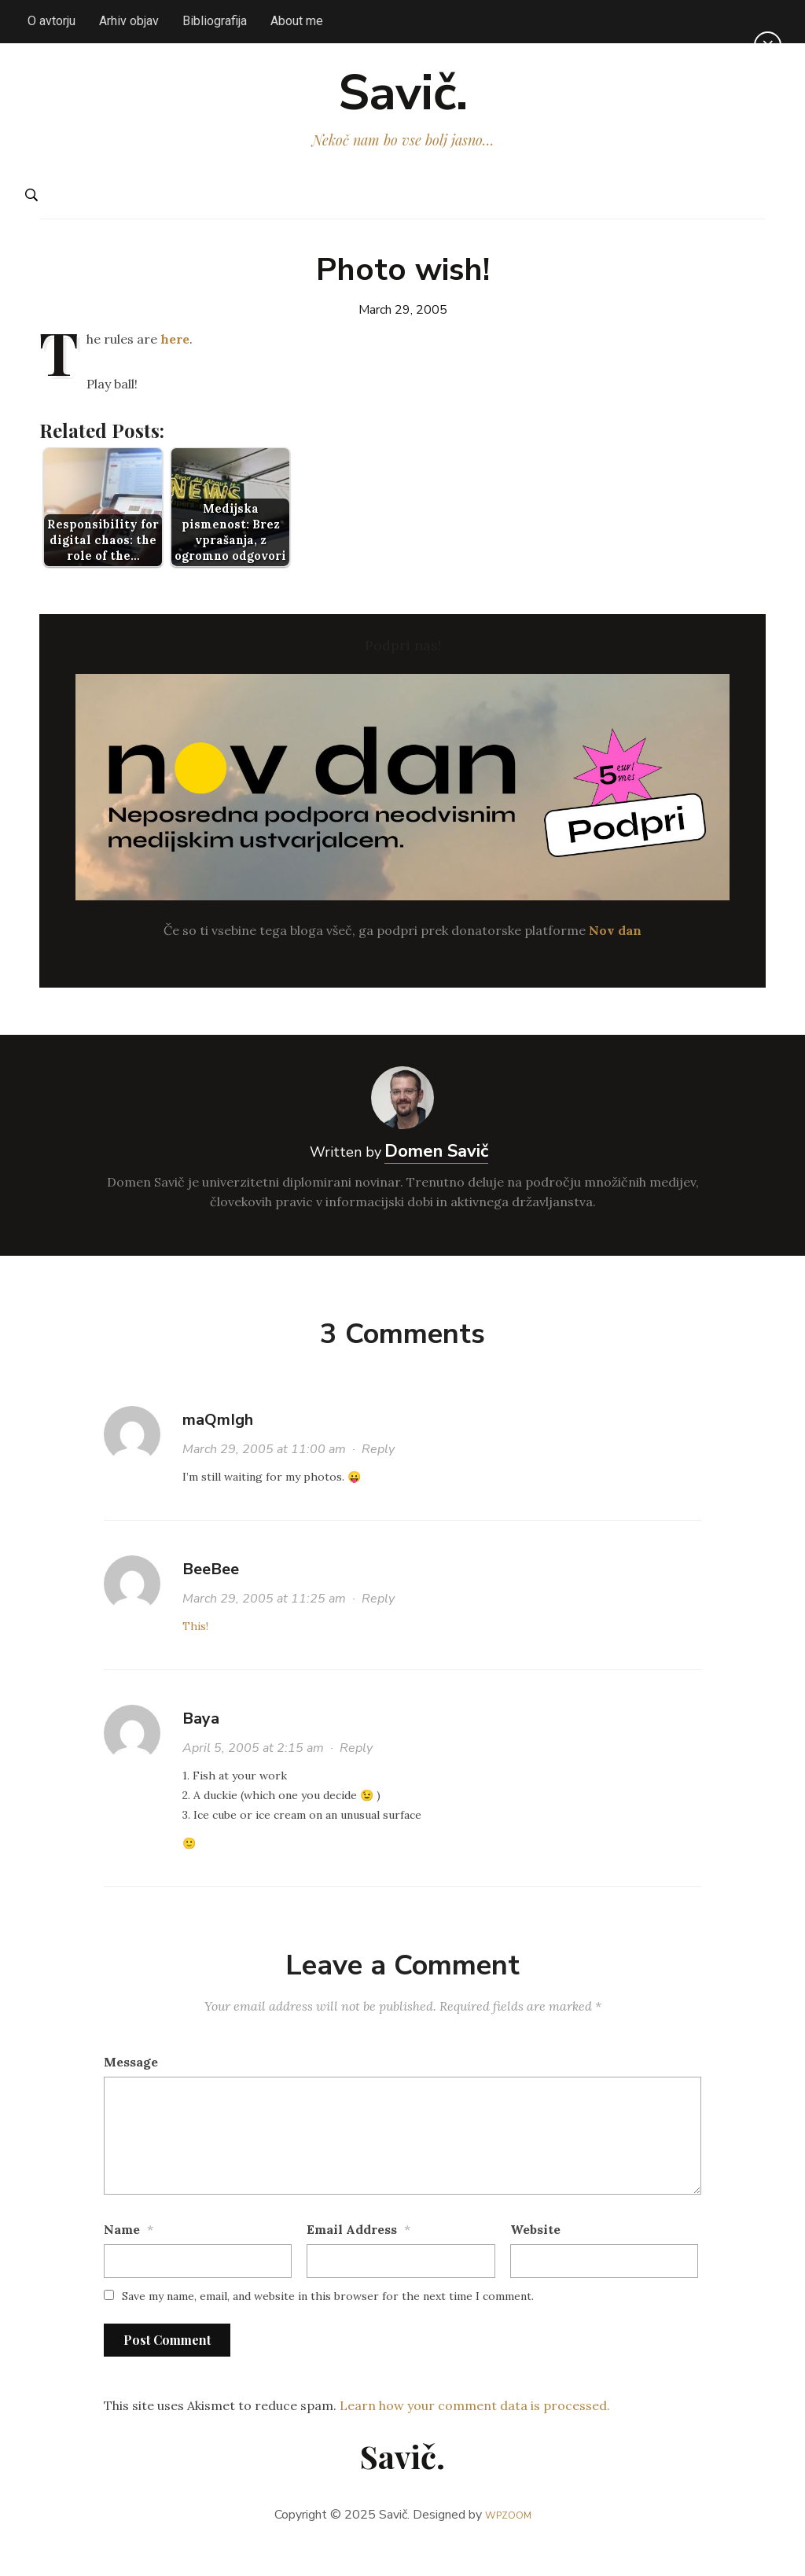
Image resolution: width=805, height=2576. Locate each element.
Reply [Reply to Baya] (356, 1775)
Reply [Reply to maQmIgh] (378, 1476)
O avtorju (51, 20)
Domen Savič (436, 1178)
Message (131, 2089)
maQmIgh (217, 1447)
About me (296, 20)
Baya (200, 1746)
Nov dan (615, 957)
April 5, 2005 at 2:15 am (253, 1775)
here (174, 366)
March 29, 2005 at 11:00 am (264, 1476)
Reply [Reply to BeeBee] (378, 1626)
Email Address (352, 2257)
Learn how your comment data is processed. (475, 2432)
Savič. (403, 107)
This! (195, 1654)
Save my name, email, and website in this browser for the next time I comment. (328, 2324)
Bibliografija (214, 20)
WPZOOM (508, 2542)
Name (122, 2257)
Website (535, 2257)
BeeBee (210, 1596)
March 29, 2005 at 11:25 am (264, 1626)
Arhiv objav (129, 20)
